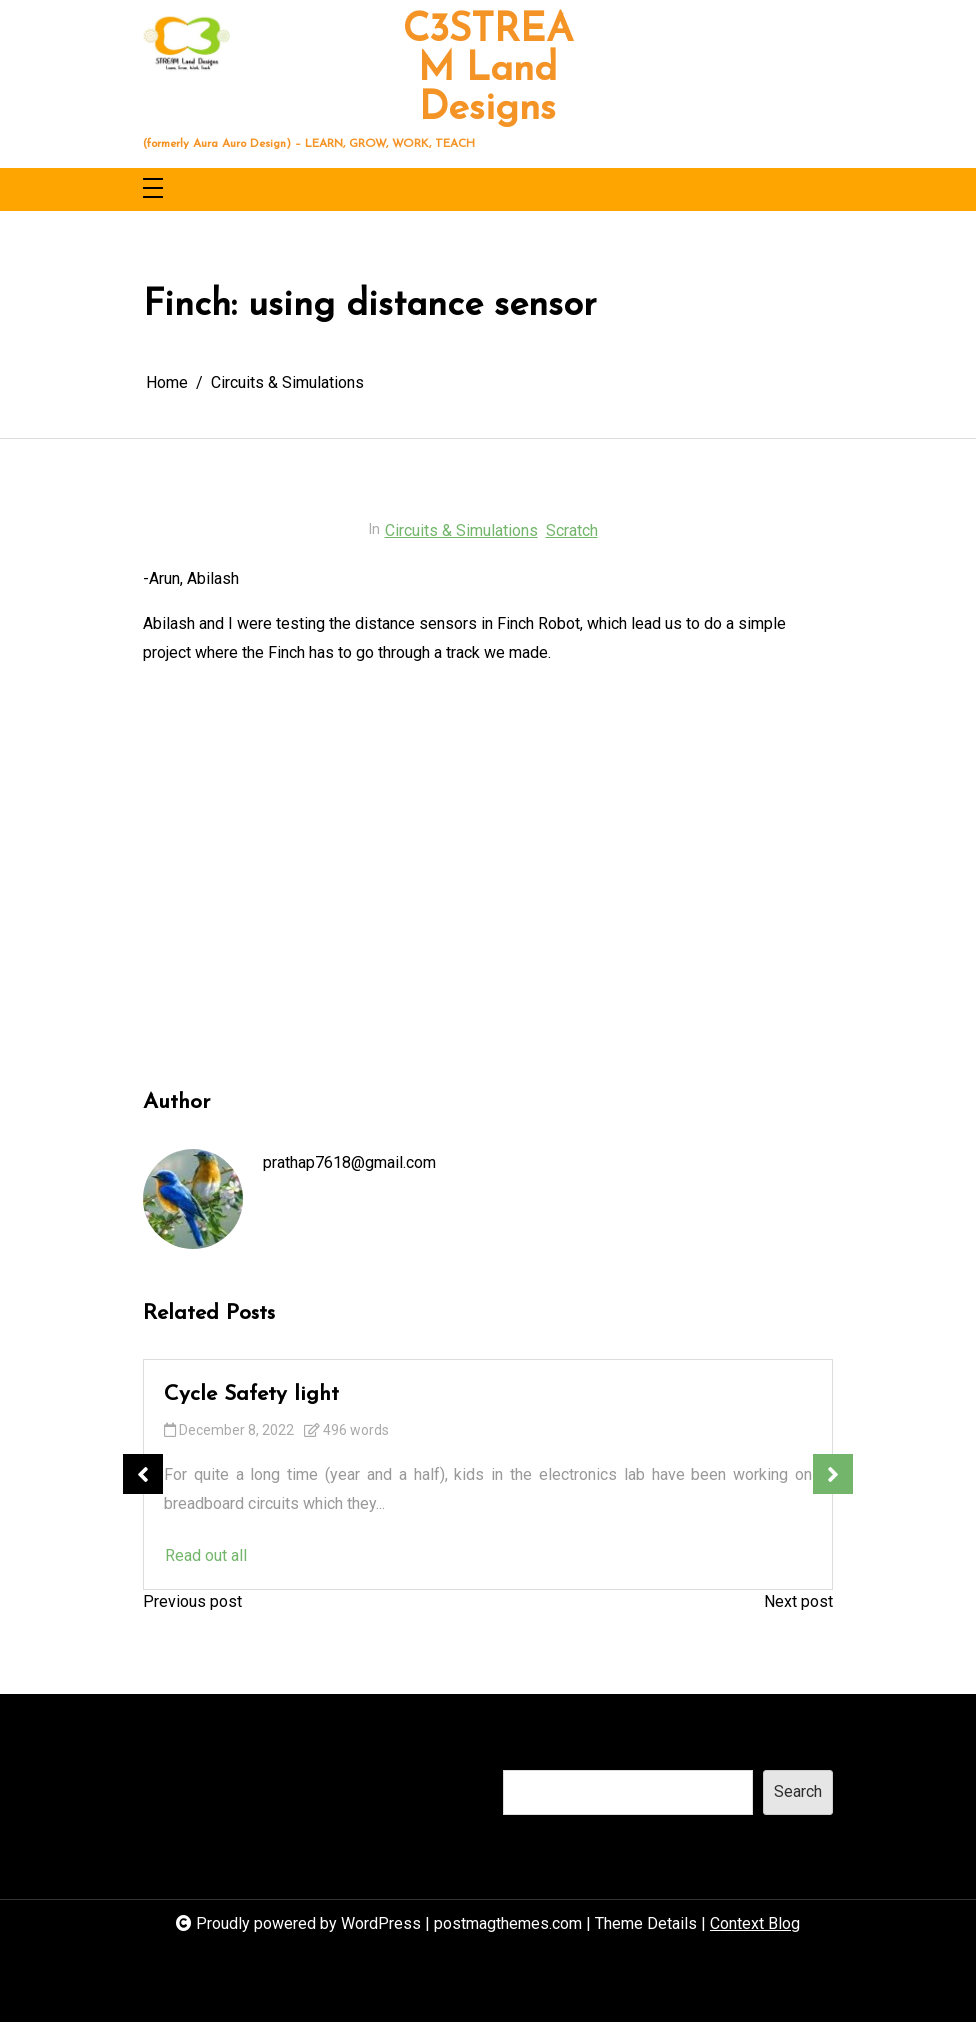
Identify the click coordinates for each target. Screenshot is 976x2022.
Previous (143, 1474)
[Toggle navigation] (153, 189)
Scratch (572, 530)
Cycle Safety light (251, 1394)
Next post (798, 1601)
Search (527, 1749)
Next (833, 1474)
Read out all (206, 1555)
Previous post (192, 1601)
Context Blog (755, 1923)
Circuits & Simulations (461, 530)
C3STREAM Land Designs (488, 70)
